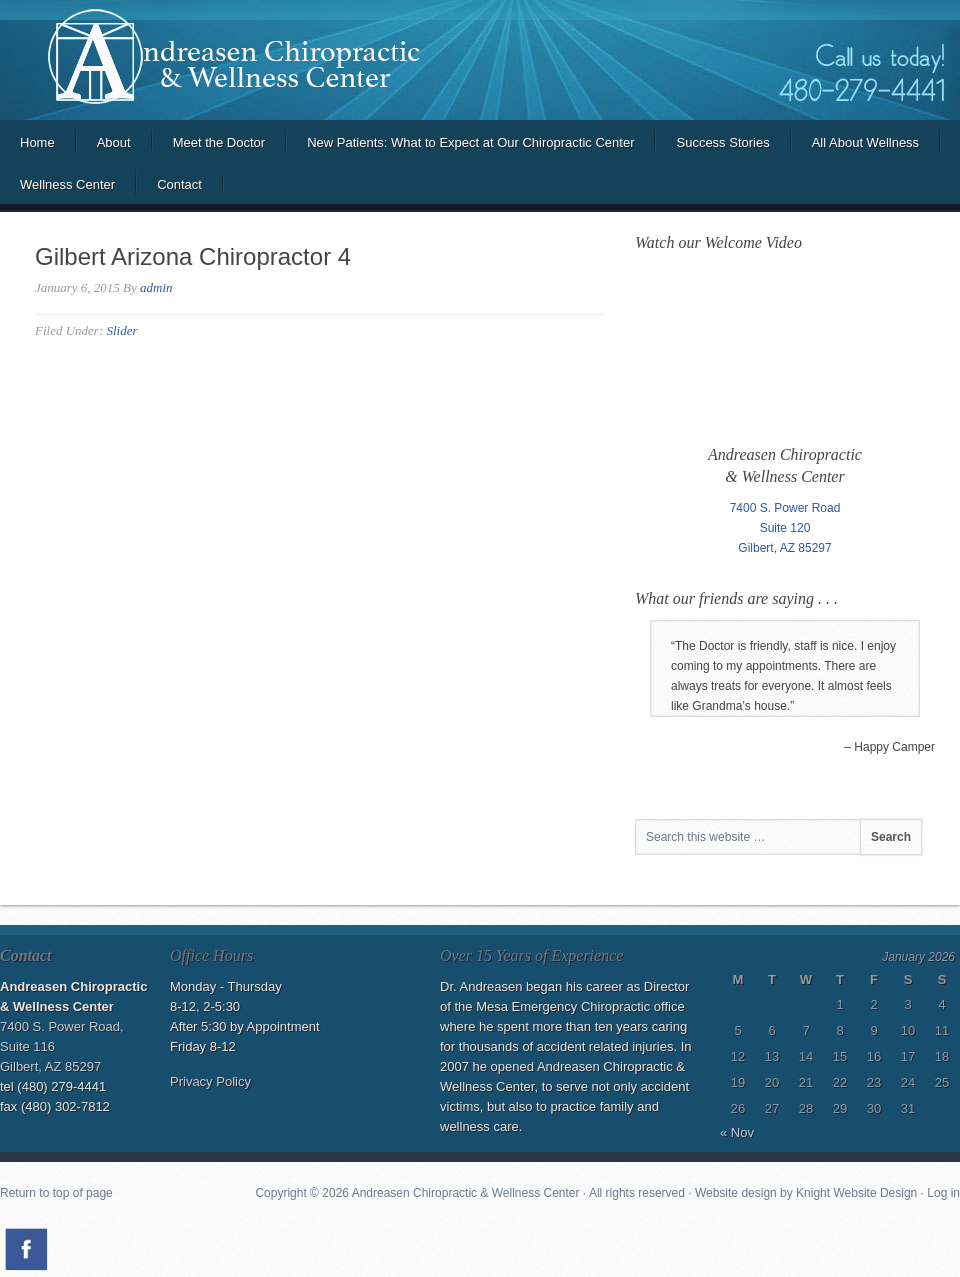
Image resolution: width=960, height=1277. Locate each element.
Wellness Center (67, 184)
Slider (121, 330)
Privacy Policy (210, 1081)
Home (37, 142)
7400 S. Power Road (785, 508)
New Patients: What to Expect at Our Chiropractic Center (470, 142)
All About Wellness (865, 142)
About (114, 142)
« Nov (737, 1132)
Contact (179, 184)
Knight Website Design (856, 1193)
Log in (943, 1193)
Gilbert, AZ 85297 (784, 548)
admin (156, 287)
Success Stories (722, 142)
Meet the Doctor (219, 142)
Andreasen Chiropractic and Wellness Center (480, 60)
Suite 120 (785, 528)
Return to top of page (56, 1193)
